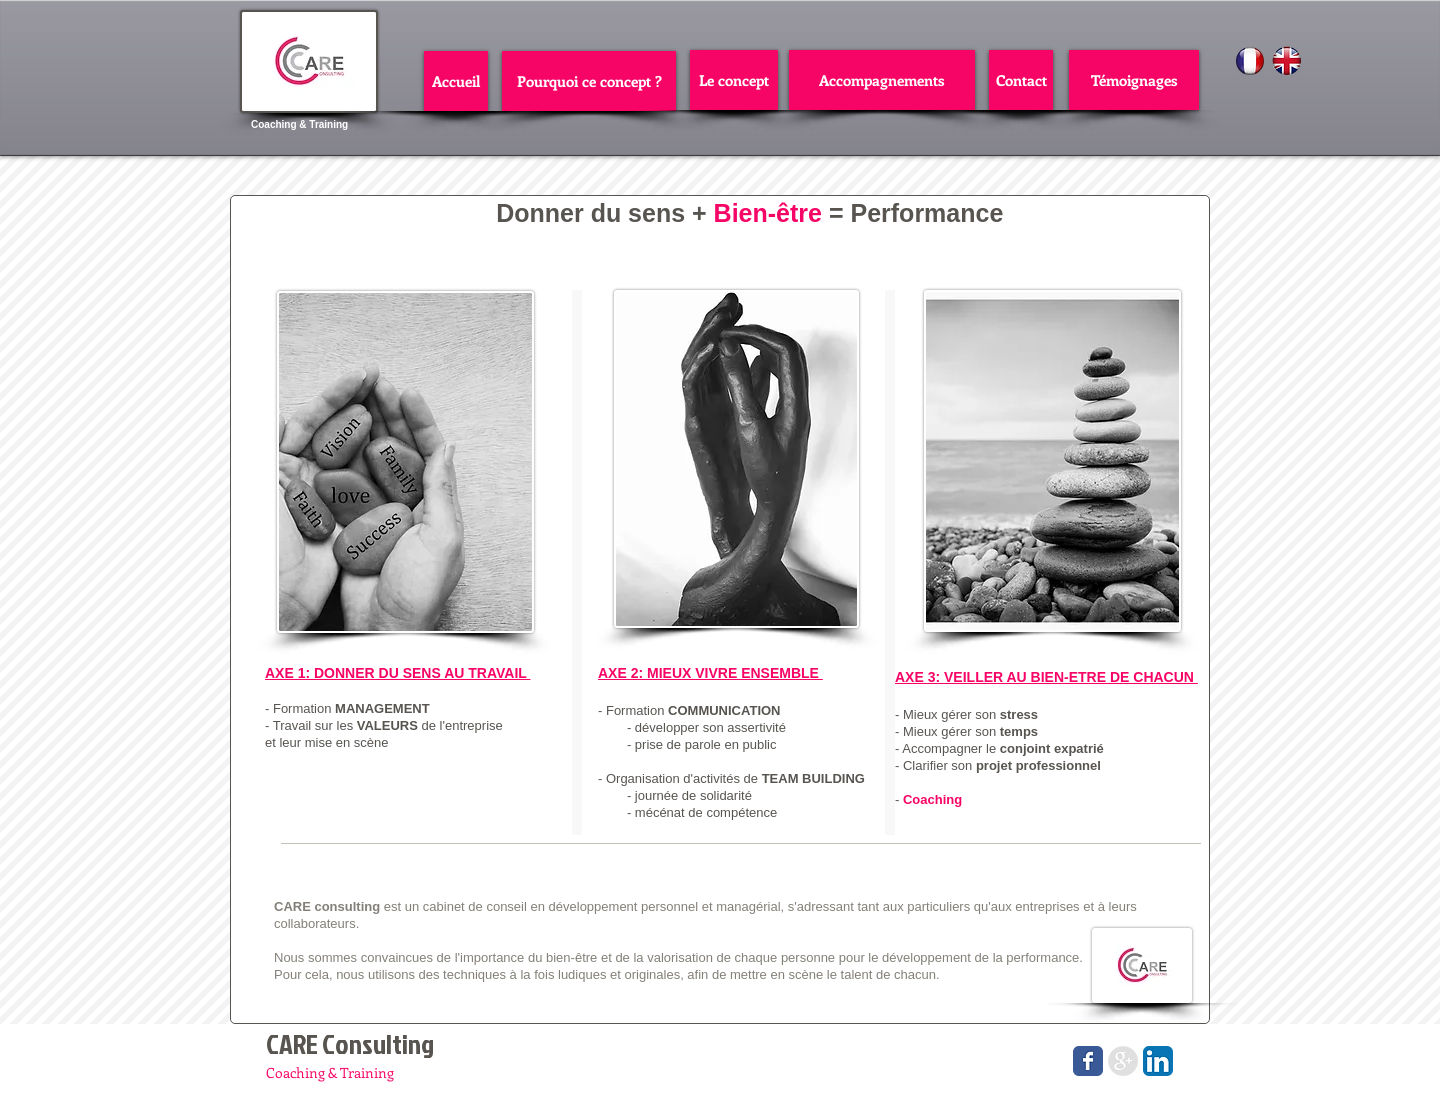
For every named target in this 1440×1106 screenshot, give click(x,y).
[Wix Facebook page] (1088, 1061)
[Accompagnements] (882, 80)
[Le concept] (734, 80)
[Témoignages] (1134, 80)
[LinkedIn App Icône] (1158, 1061)
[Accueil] (456, 81)
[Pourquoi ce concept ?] (589, 81)
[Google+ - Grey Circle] (1123, 1061)
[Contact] (1021, 80)
